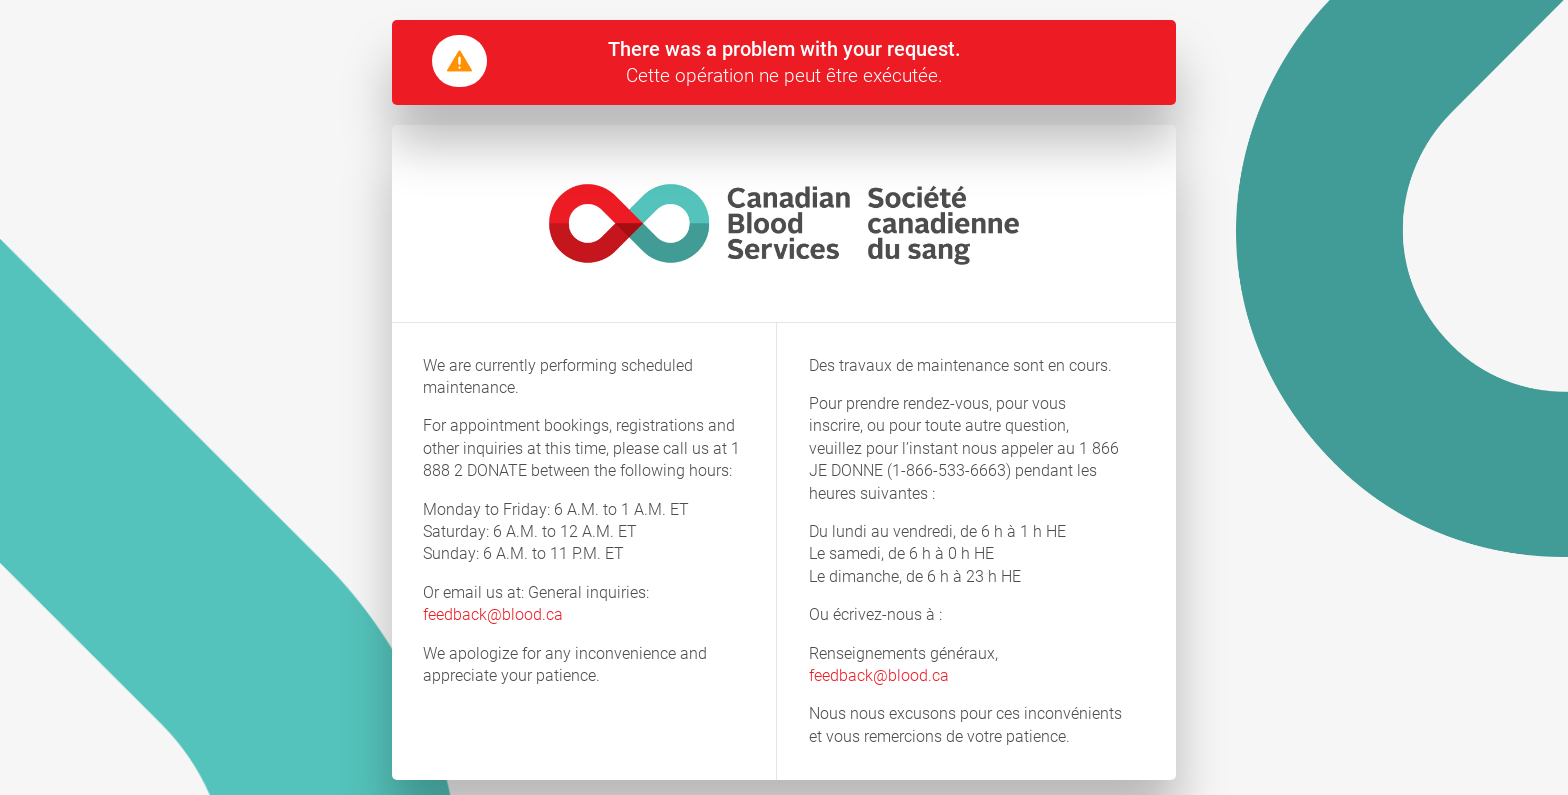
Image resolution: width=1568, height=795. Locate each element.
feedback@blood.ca (493, 614)
